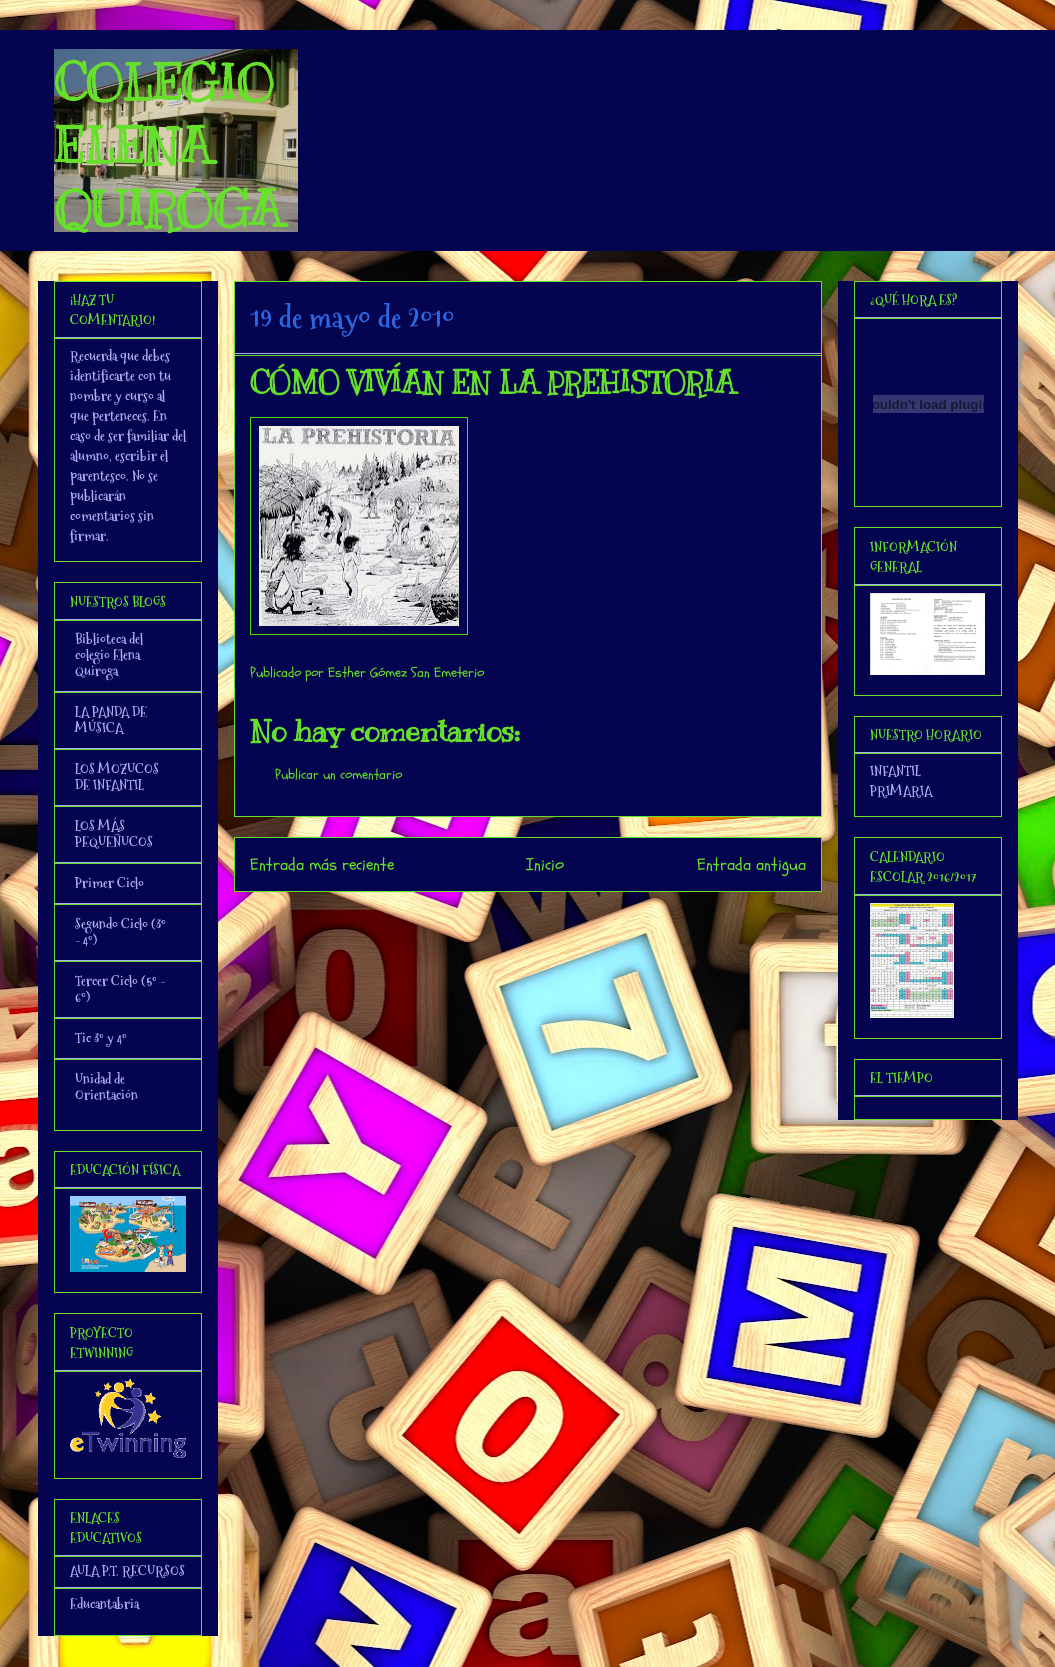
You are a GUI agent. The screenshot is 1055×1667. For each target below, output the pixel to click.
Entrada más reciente (322, 864)
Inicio (545, 864)
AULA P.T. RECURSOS (127, 1571)
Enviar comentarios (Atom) (567, 918)
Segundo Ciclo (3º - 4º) (120, 932)
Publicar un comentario (338, 774)
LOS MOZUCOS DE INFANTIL (117, 777)
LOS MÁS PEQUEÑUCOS (114, 834)
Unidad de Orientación (106, 1087)
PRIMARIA (901, 791)
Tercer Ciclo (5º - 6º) (120, 989)
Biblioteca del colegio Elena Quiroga (109, 655)
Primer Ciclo (109, 883)
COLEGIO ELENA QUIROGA (168, 146)
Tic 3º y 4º (101, 1038)
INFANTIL (895, 771)
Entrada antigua (751, 864)
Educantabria (104, 1604)
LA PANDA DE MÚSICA (111, 720)
